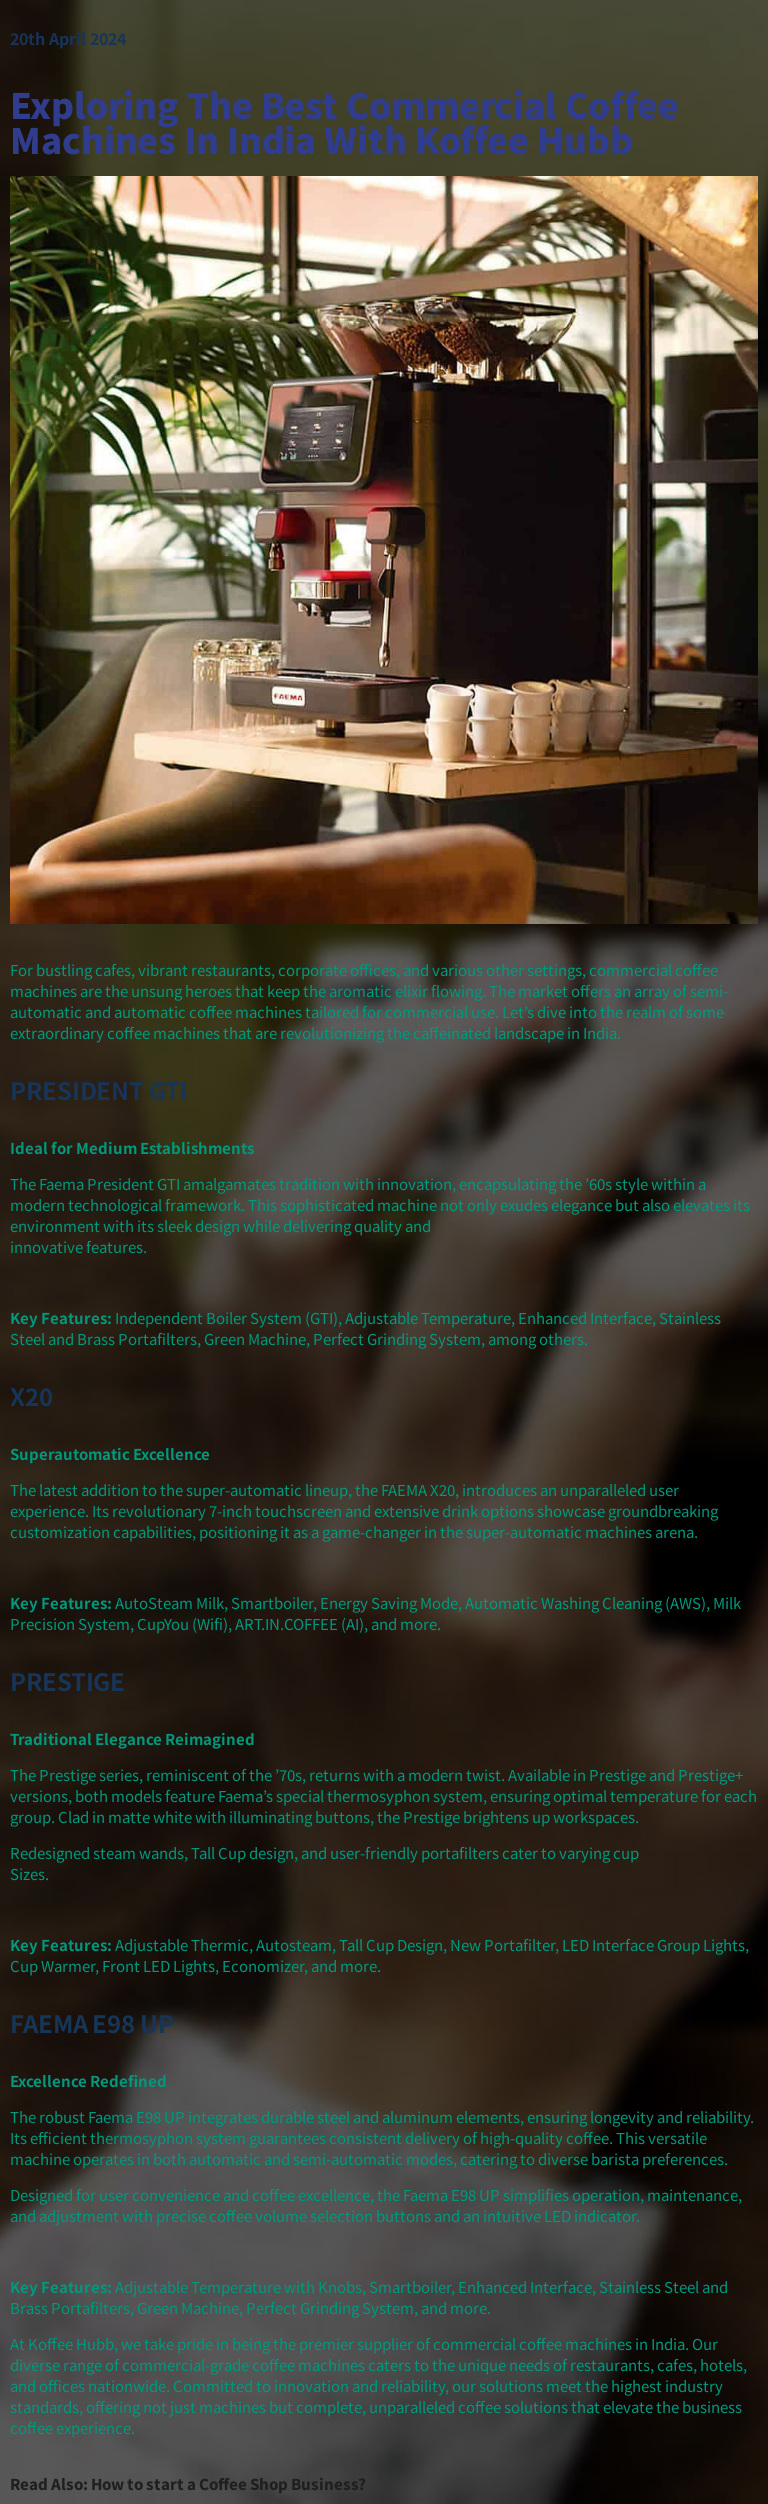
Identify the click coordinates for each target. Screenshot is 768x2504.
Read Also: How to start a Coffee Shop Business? (188, 2483)
